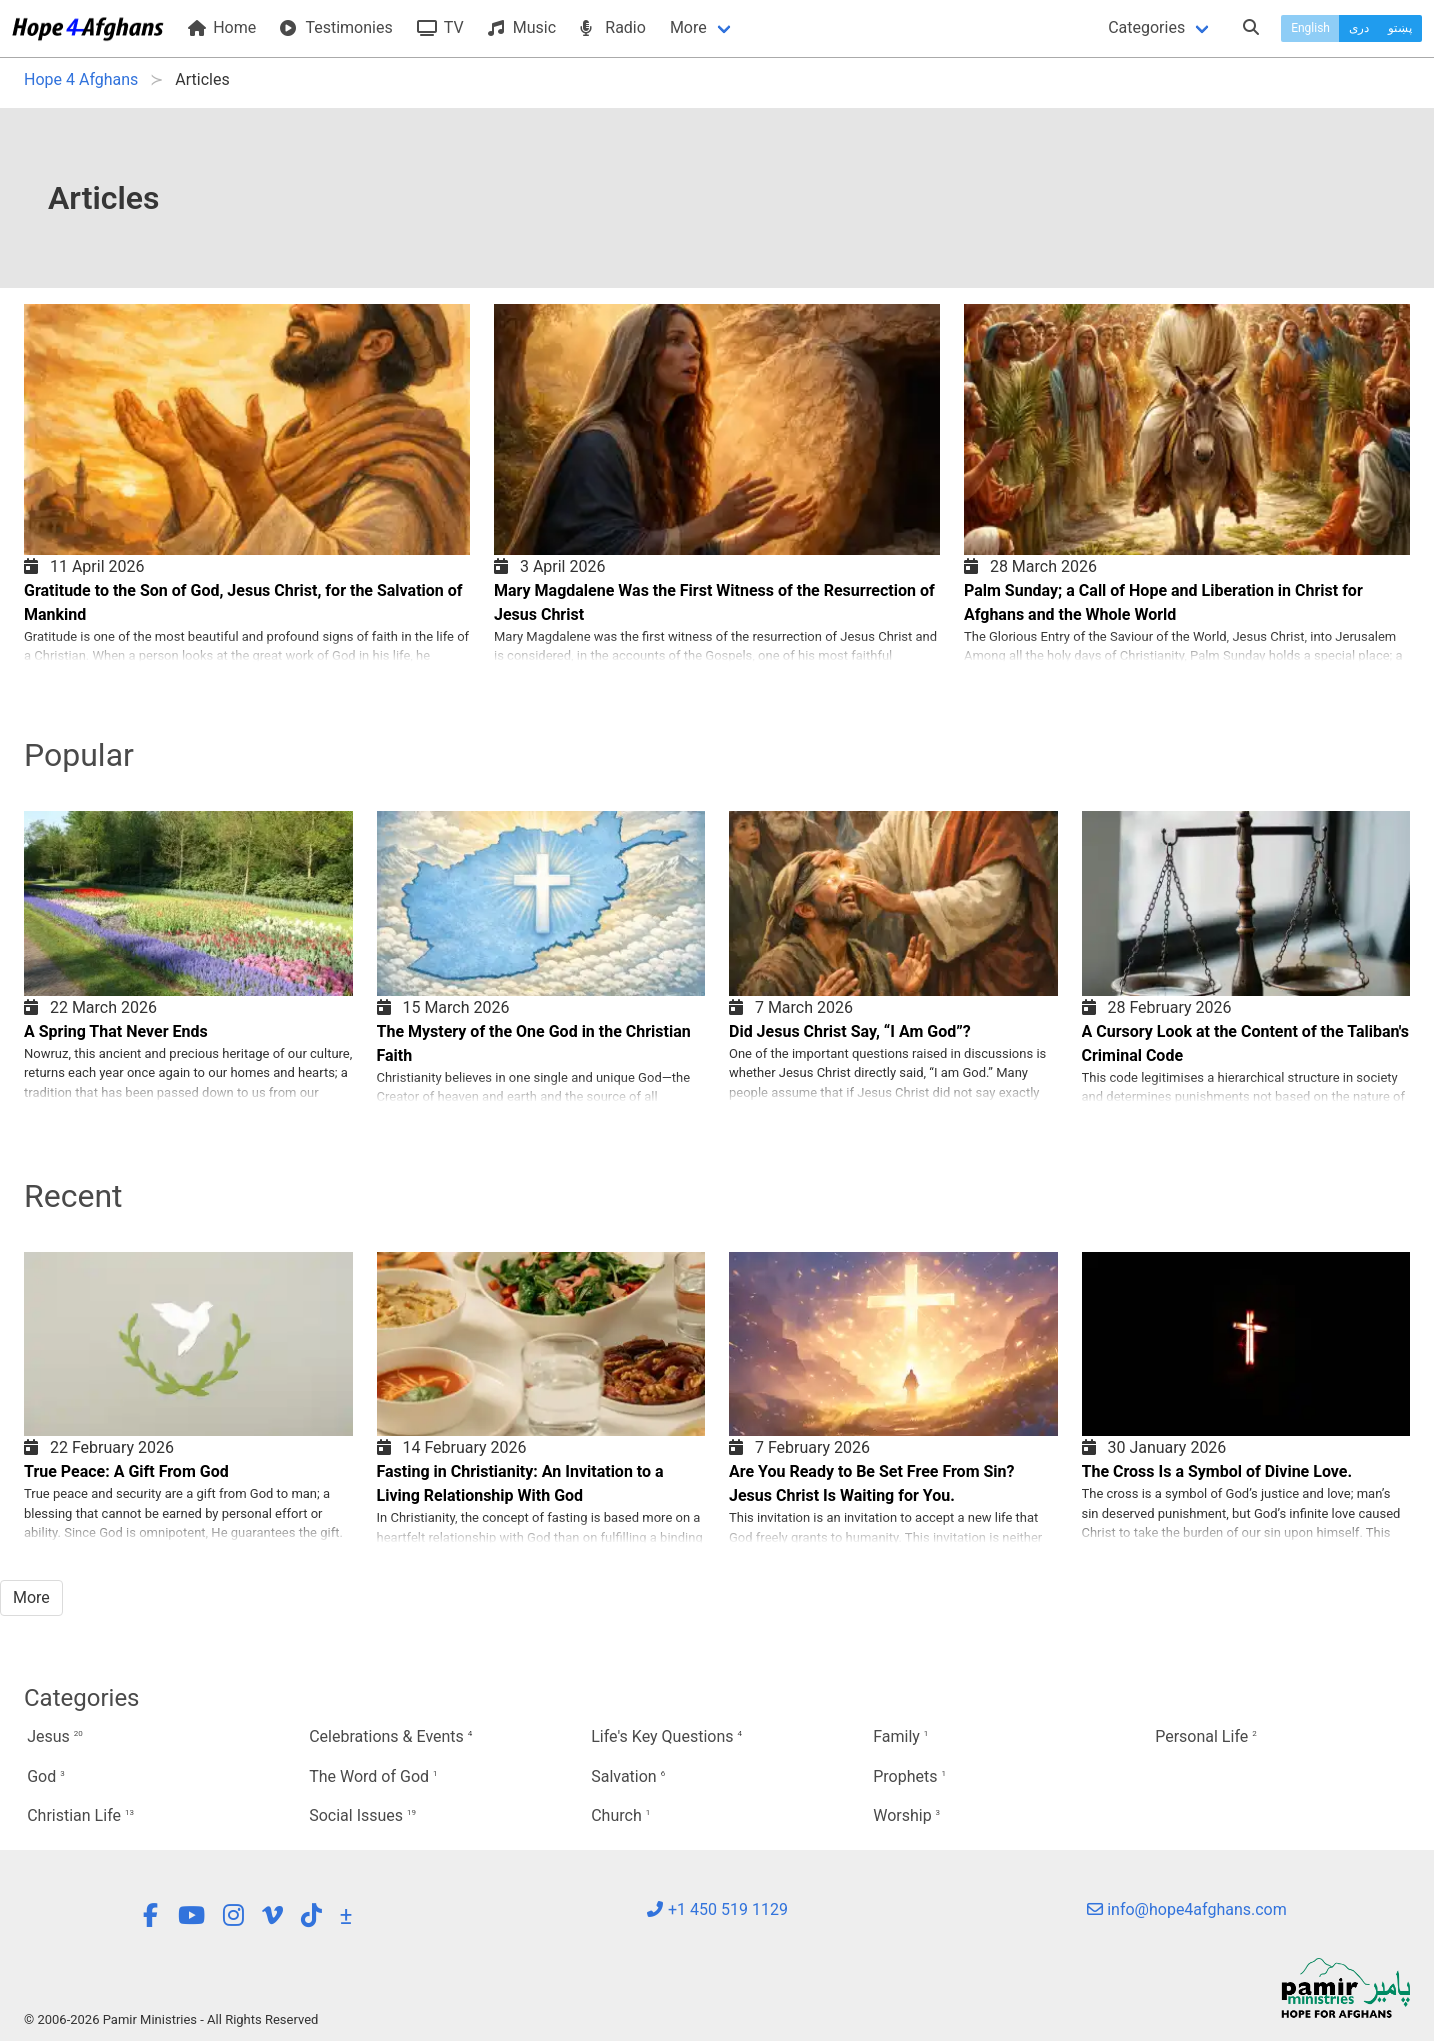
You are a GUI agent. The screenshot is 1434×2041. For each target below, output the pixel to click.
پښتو (1400, 28)
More (688, 27)
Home (222, 27)
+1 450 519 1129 (717, 1909)
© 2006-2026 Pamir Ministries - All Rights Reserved (171, 2019)
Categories (1146, 27)
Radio (613, 27)
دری (1359, 28)
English (1310, 28)
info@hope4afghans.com (1187, 1909)
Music (522, 27)
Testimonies (336, 27)
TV (440, 27)
